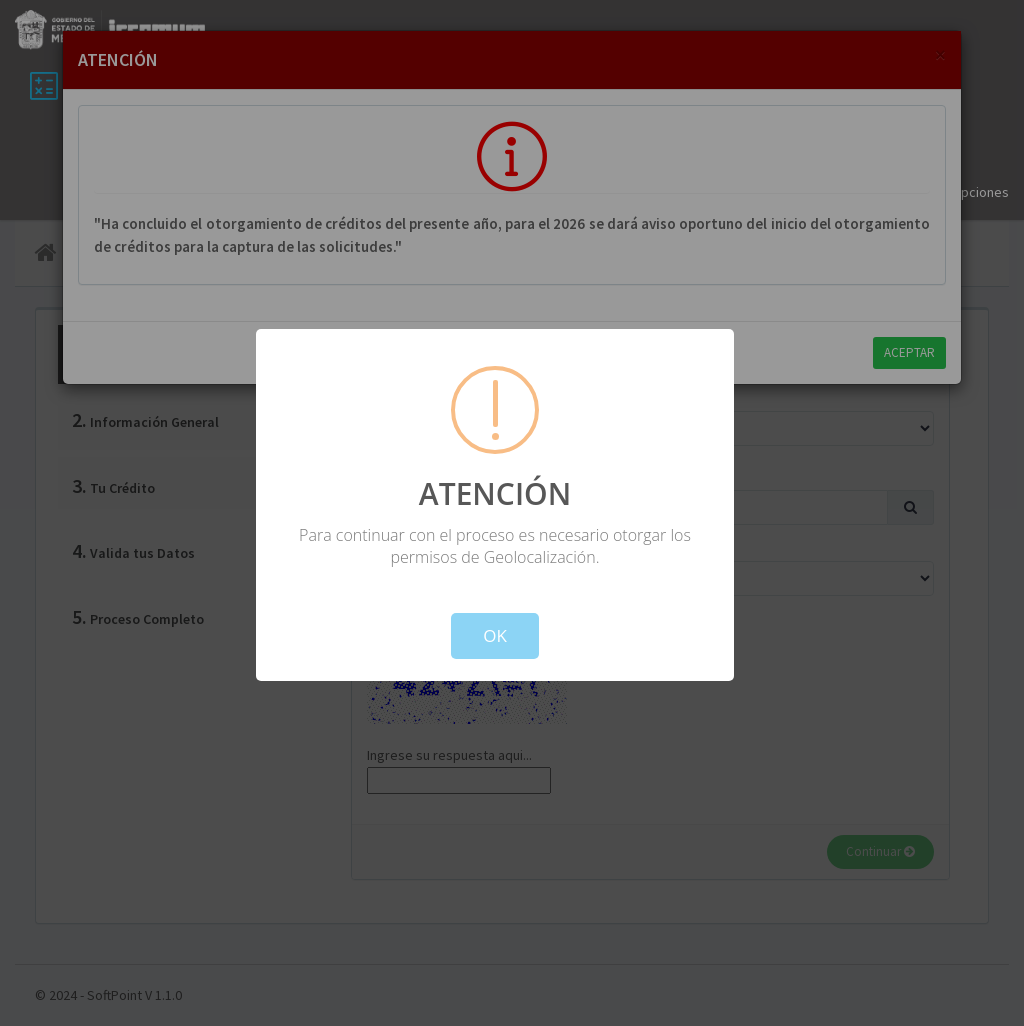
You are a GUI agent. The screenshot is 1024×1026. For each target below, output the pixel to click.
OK (495, 635)
